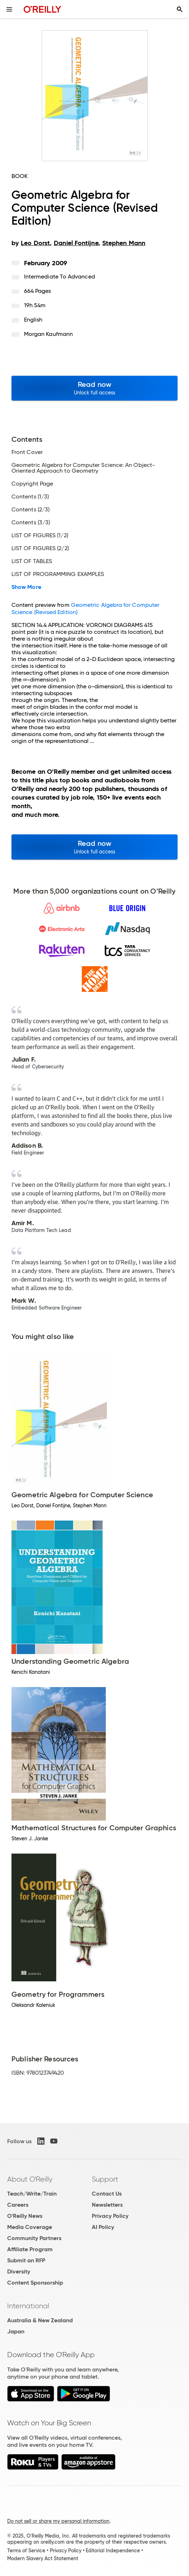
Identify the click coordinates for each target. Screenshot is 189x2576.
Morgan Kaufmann (48, 334)
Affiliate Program (30, 2249)
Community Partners (34, 2238)
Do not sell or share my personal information (58, 2521)
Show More (26, 587)
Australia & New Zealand (40, 2320)
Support (105, 2179)
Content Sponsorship (35, 2282)
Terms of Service (26, 2550)
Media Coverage (29, 2227)
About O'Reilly (29, 2179)
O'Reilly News (24, 2216)
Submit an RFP (26, 2260)
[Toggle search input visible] (179, 9)
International (28, 2305)
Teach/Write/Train (32, 2193)
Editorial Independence (113, 2550)
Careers (17, 2205)
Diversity (18, 2271)
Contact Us (107, 2193)
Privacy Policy (110, 2216)
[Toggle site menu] (9, 9)
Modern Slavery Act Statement (42, 2558)
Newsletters (107, 2205)
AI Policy (103, 2227)
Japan (15, 2331)
